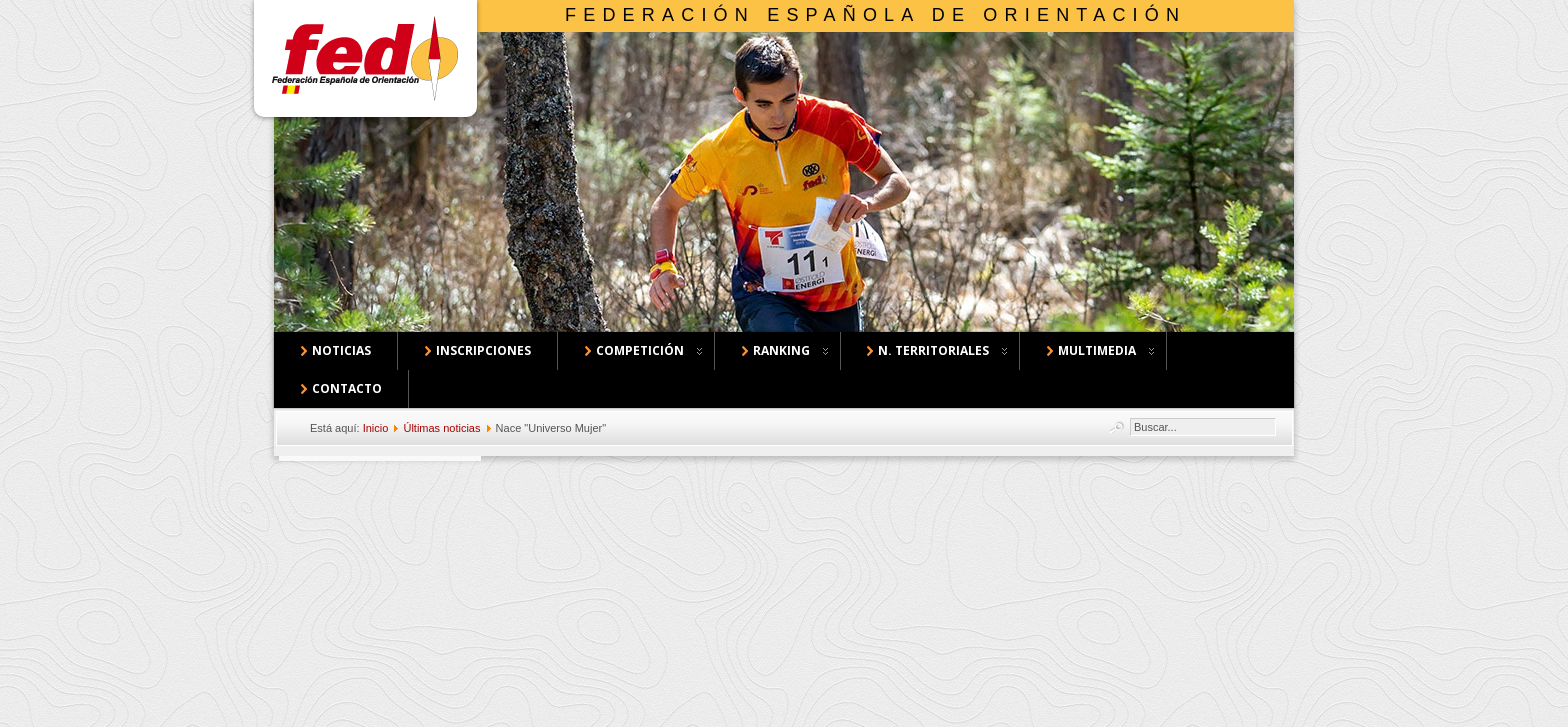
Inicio (376, 428)
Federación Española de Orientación (875, 15)
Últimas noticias (441, 428)
